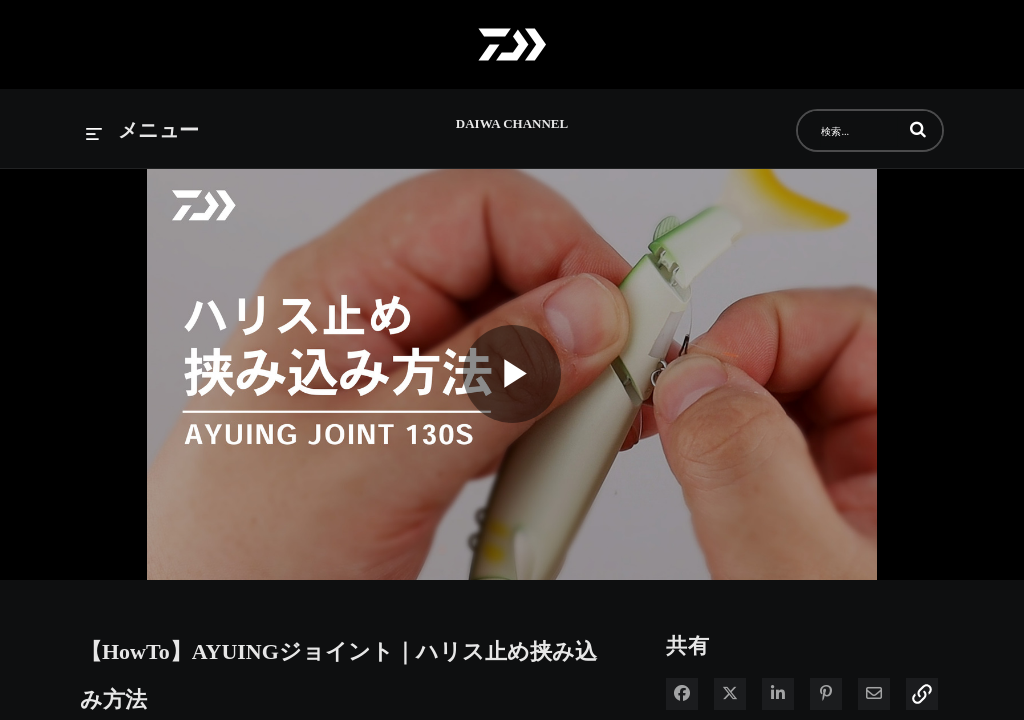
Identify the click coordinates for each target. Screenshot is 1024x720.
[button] (918, 129)
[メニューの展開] (143, 131)
